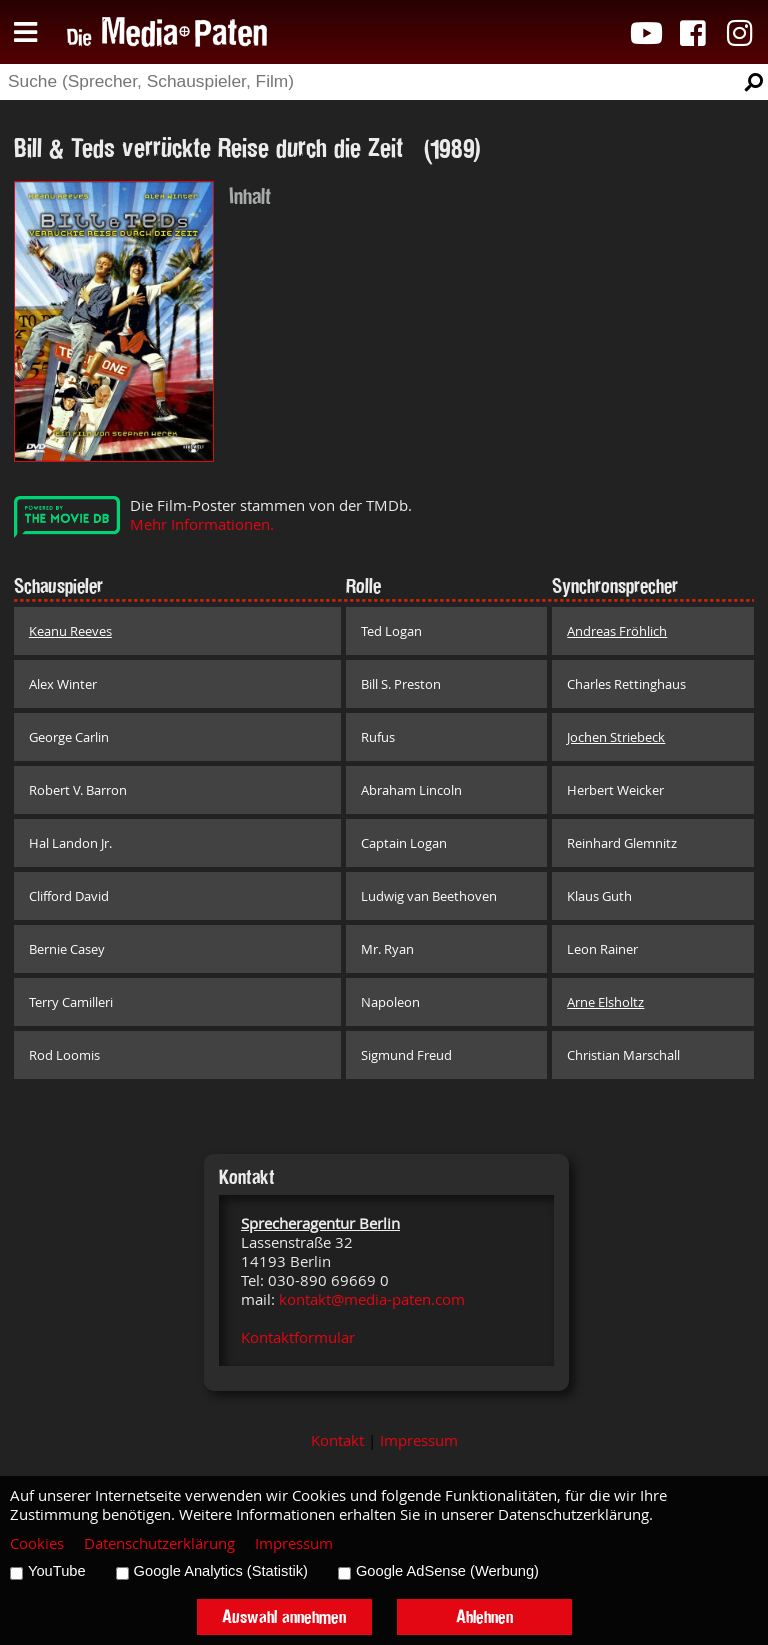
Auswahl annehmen (284, 1616)
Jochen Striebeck (616, 737)
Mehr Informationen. (202, 524)
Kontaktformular (298, 1337)
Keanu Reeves (70, 631)
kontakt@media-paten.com (372, 1299)
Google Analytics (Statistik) (221, 1571)
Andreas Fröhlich (617, 631)
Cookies (37, 1543)
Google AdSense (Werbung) (447, 1571)
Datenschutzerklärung (159, 1543)
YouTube (57, 1571)
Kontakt (337, 1440)
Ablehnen (484, 1616)
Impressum (419, 1440)
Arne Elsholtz (605, 1002)
